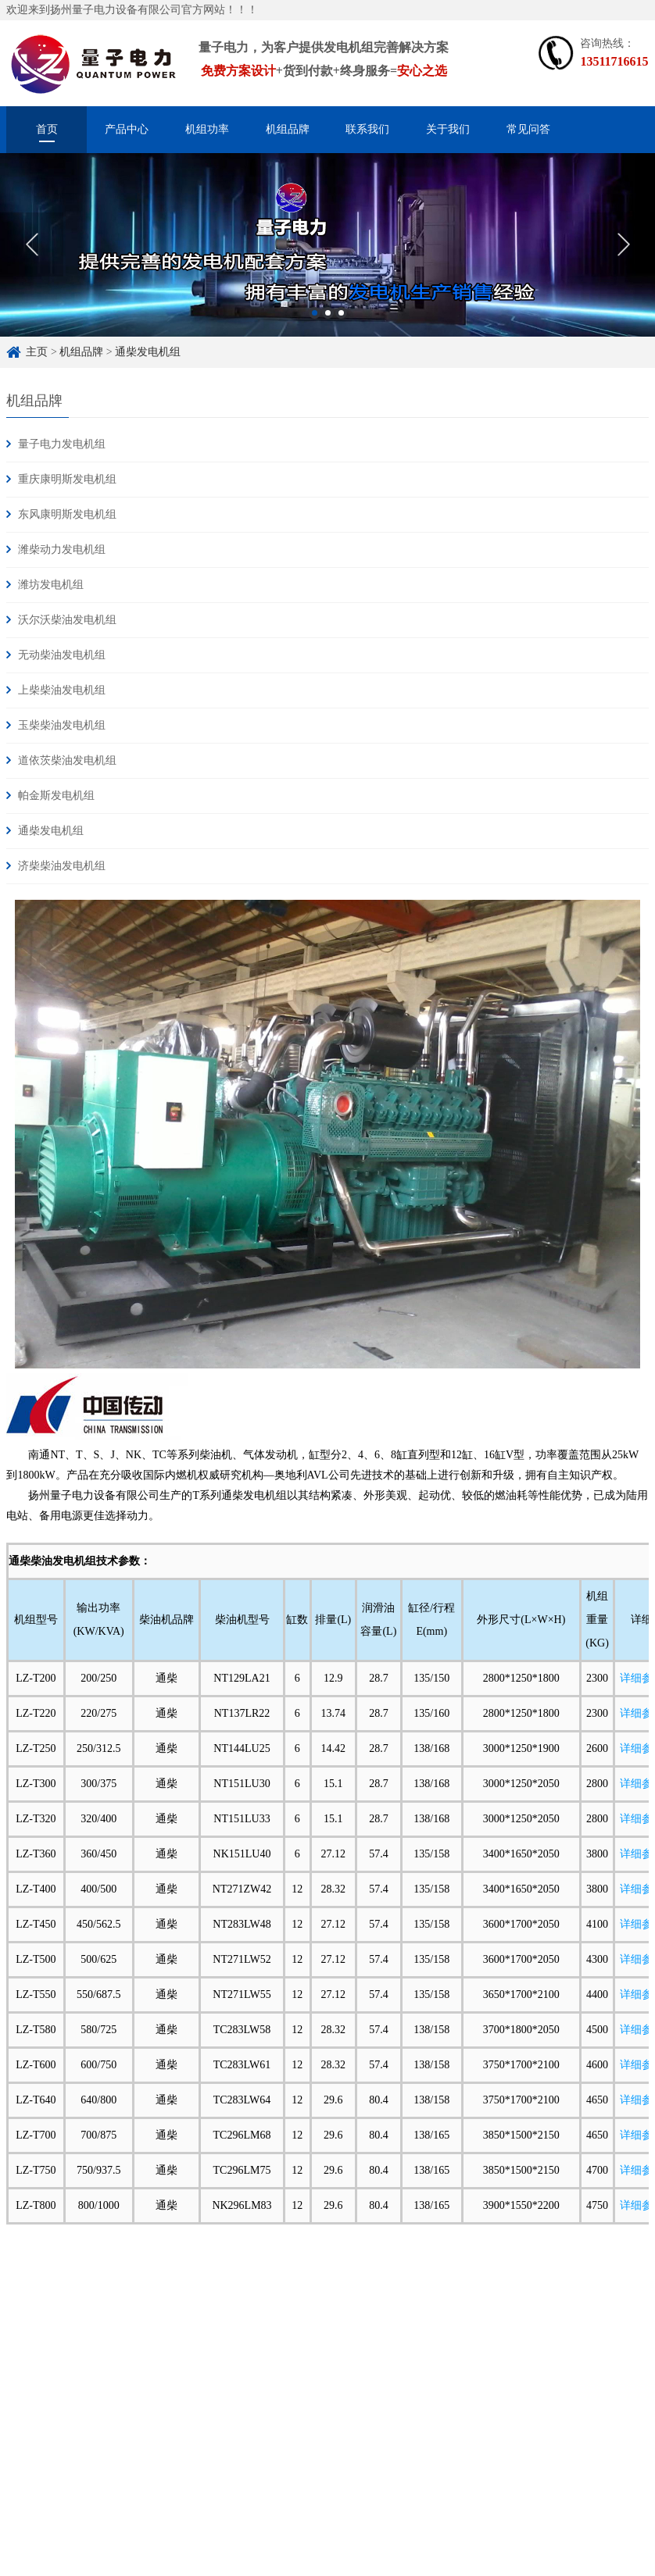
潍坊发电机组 (51, 584)
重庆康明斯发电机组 (67, 479)
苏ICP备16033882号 (277, 2536)
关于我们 (448, 129)
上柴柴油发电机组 (62, 690)
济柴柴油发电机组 (62, 866)
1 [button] (314, 327)
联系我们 (367, 129)
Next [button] (623, 259)
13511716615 (614, 61)
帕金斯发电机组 (56, 795)
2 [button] (328, 327)
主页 (37, 352)
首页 (47, 129)
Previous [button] (31, 259)
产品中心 (127, 129)
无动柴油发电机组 (62, 655)
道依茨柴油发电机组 (67, 760)
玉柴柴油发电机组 (62, 725)
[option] (327, 259)
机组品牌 (288, 129)
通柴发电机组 (148, 352)
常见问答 (528, 129)
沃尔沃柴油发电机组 (67, 620)
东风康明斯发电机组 (67, 514)
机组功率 (207, 129)
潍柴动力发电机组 (62, 549)
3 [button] (341, 327)
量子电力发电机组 (62, 444)
